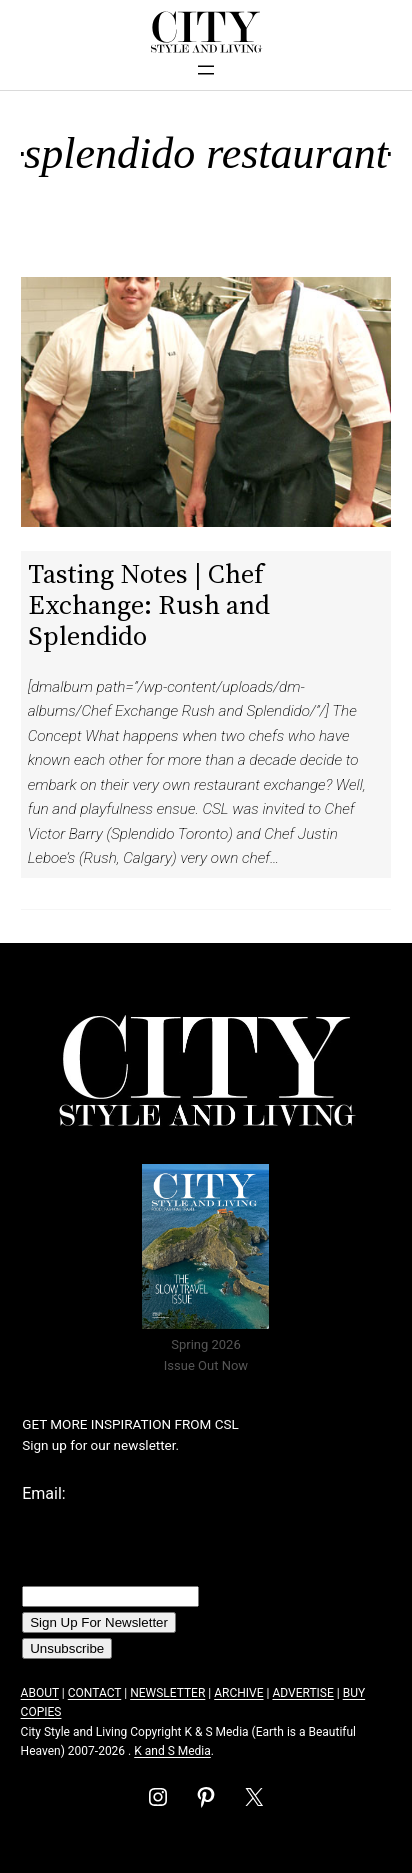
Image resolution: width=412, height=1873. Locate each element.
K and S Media (172, 1751)
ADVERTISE (302, 1693)
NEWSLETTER (167, 1693)
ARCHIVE (238, 1693)
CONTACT (94, 1693)
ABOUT (40, 1693)
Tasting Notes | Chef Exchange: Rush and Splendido (149, 604)
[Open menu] (206, 70)
